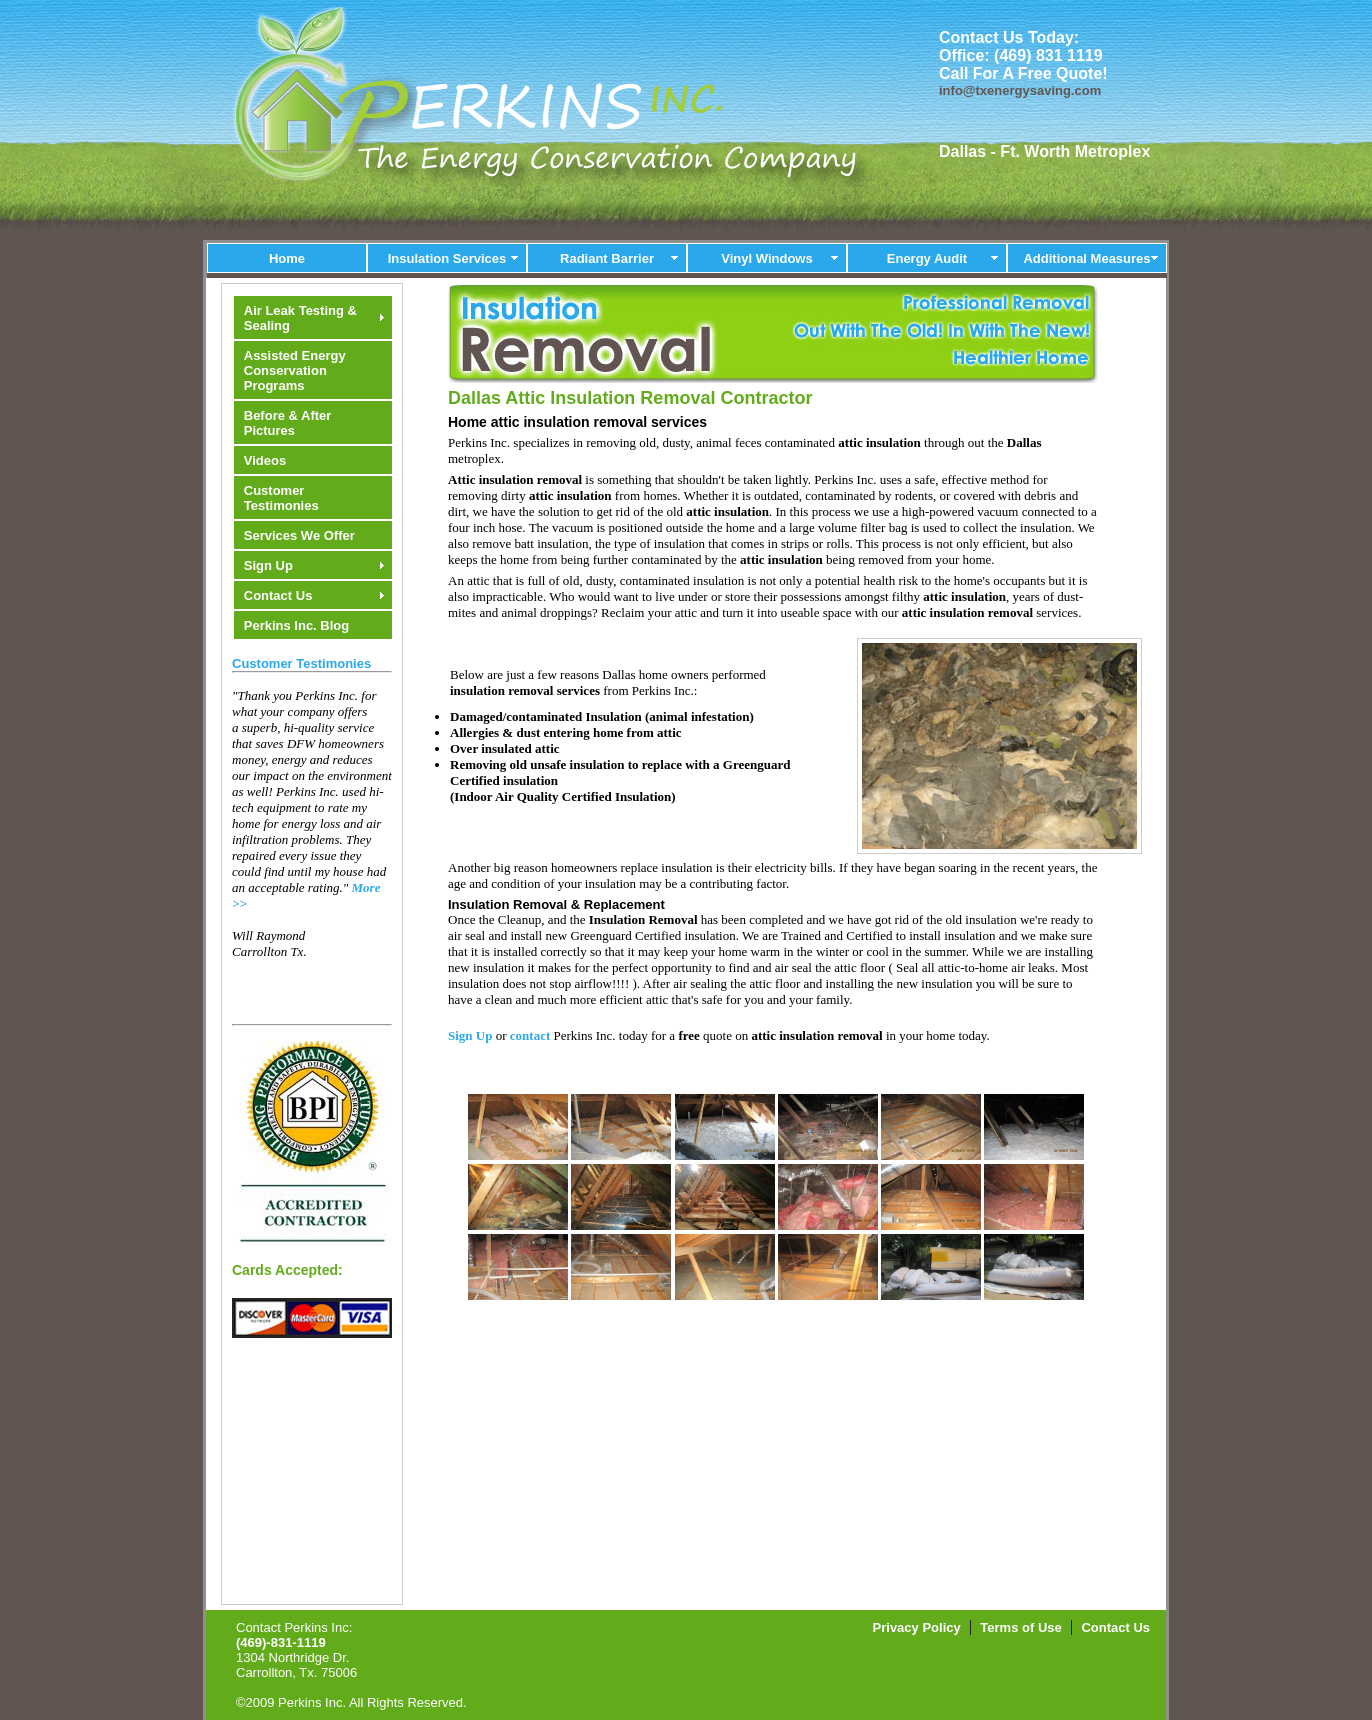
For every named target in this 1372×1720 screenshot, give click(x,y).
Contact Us (278, 595)
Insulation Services (447, 258)
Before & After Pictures (288, 423)
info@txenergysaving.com (1020, 90)
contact (530, 1035)
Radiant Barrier (607, 258)
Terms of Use (1020, 1627)
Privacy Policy (917, 1627)
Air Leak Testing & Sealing (300, 318)
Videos (265, 460)
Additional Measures (1086, 258)
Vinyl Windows (766, 258)
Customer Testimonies (281, 498)
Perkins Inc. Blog (296, 625)
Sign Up (268, 565)
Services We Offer (299, 535)
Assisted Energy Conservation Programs (295, 370)
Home (287, 258)
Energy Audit (927, 258)
